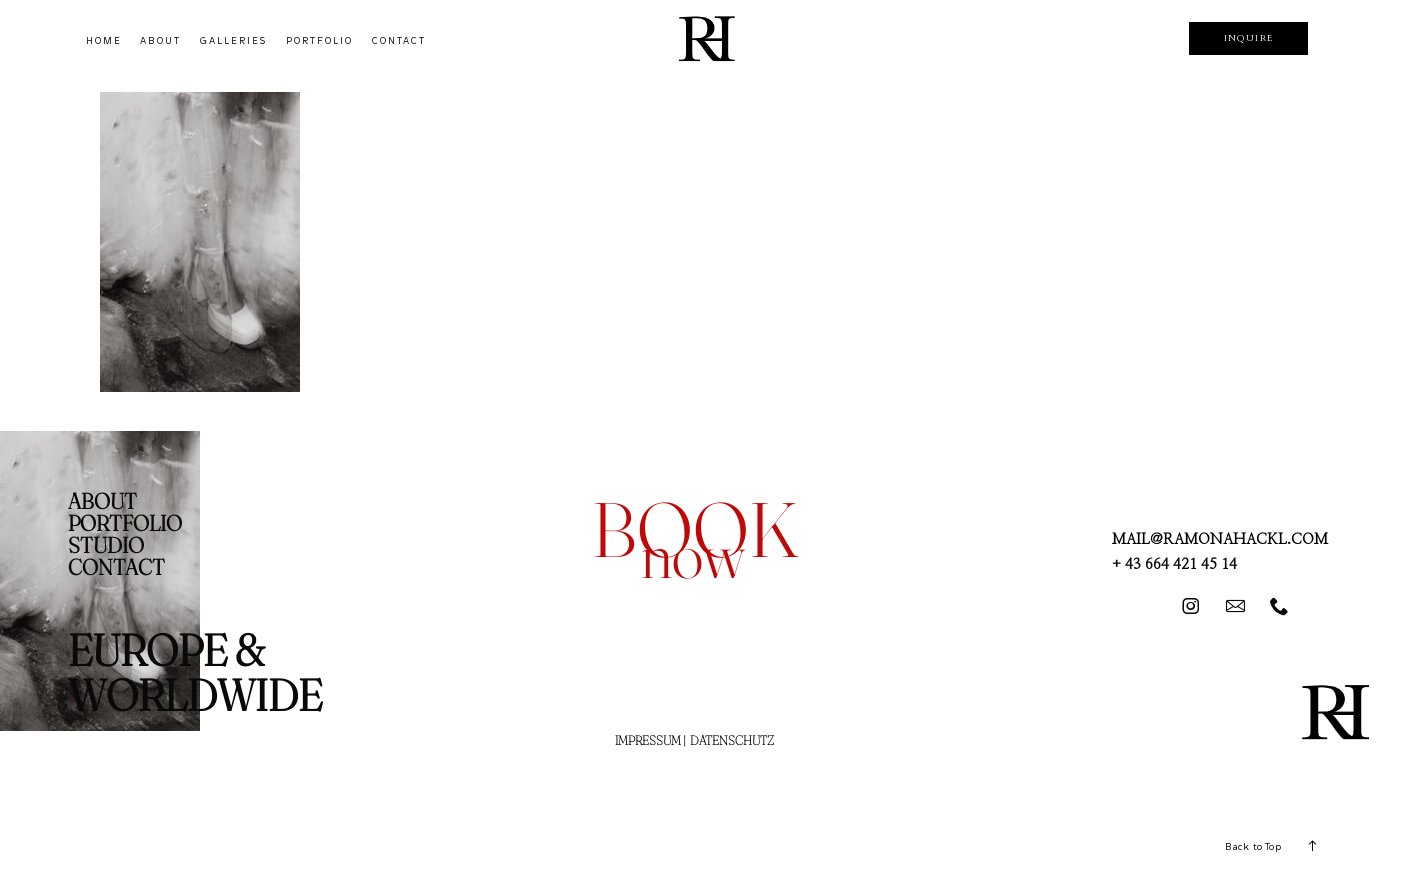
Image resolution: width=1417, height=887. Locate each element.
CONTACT (399, 41)
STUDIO (106, 545)
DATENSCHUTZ (732, 740)
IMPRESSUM (648, 740)
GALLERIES (233, 41)
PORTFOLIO (319, 41)
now (693, 554)
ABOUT (160, 41)
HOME (104, 41)
